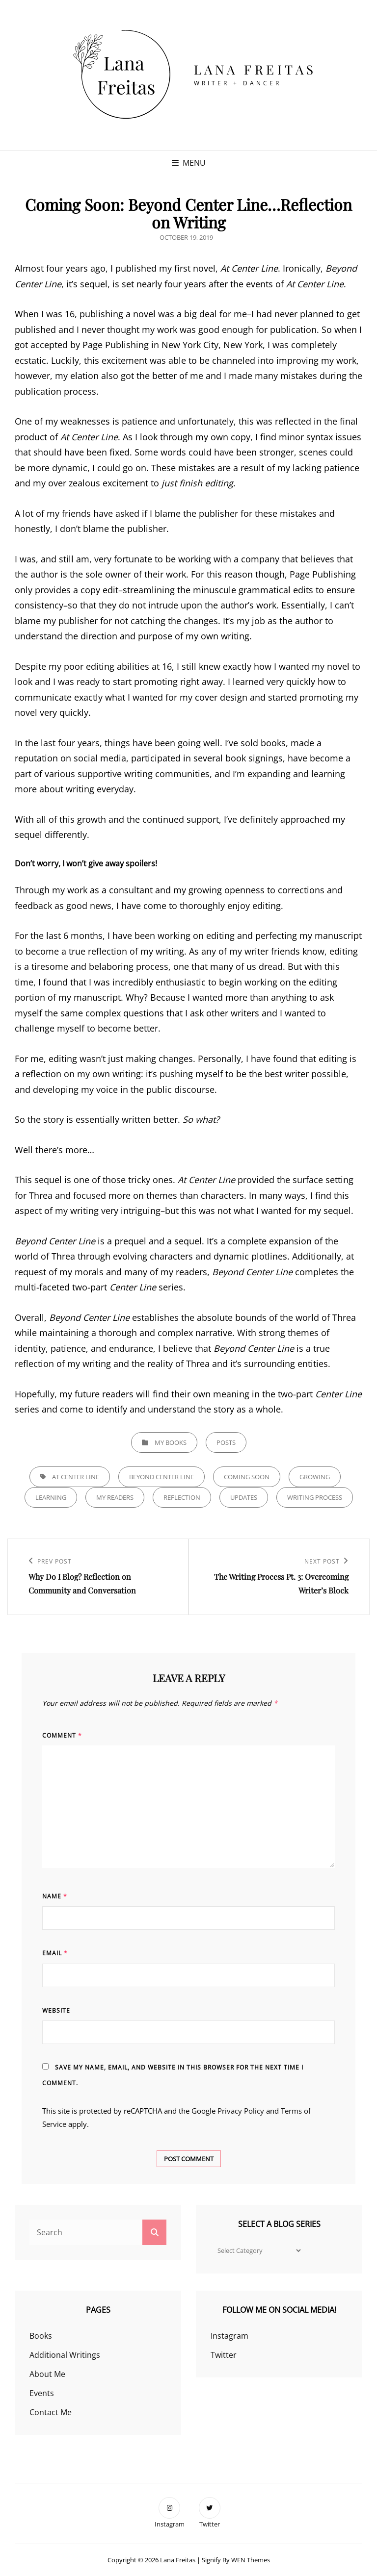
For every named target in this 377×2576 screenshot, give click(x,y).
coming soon (246, 1476)
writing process (314, 1497)
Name (54, 1896)
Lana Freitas (255, 69)
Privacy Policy (240, 2111)
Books (40, 2335)
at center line (75, 1476)
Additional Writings (64, 2354)
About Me (47, 2374)
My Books (171, 1442)
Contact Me (50, 2412)
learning (50, 1497)
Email (55, 1953)
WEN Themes (250, 2559)
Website (56, 2010)
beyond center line (161, 1476)
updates (243, 1497)
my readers (115, 1497)
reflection (181, 1497)
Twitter (224, 2354)
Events (41, 2393)
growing (314, 1476)
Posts (226, 1442)
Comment (62, 1735)
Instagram (229, 2335)
